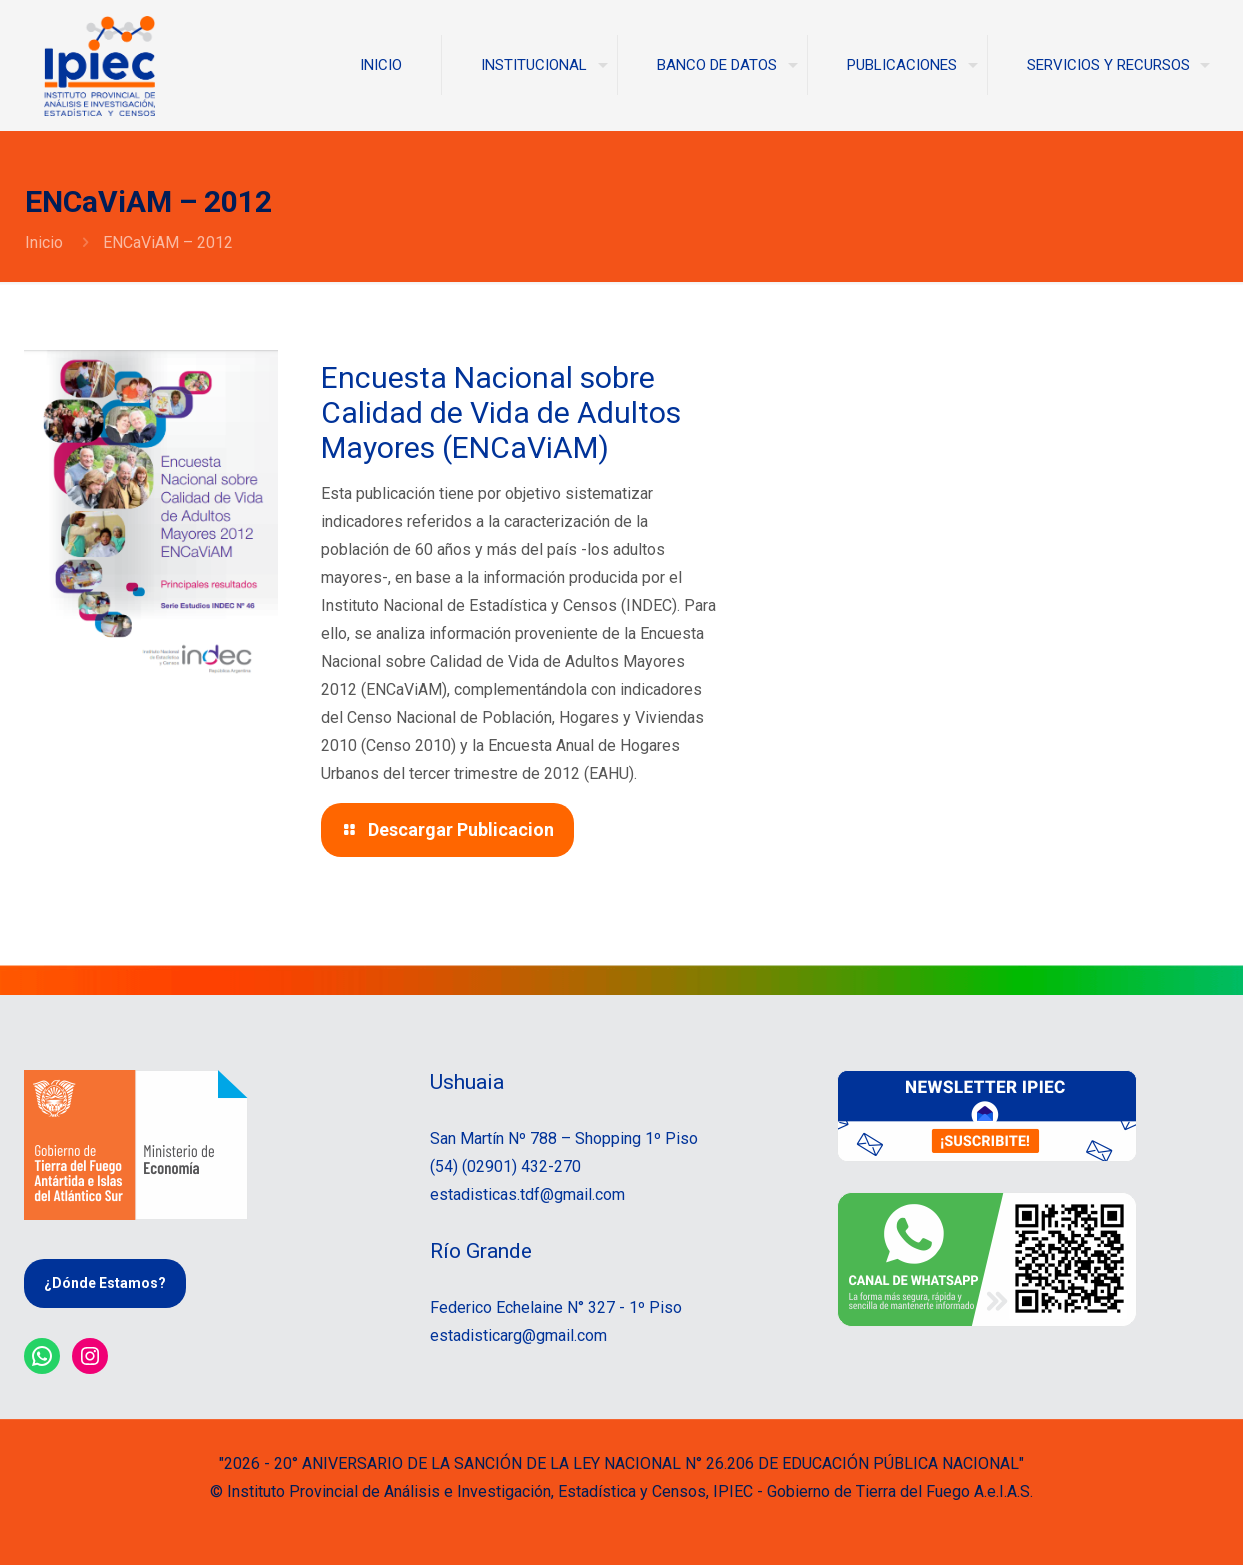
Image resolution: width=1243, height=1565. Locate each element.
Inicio (44, 242)
